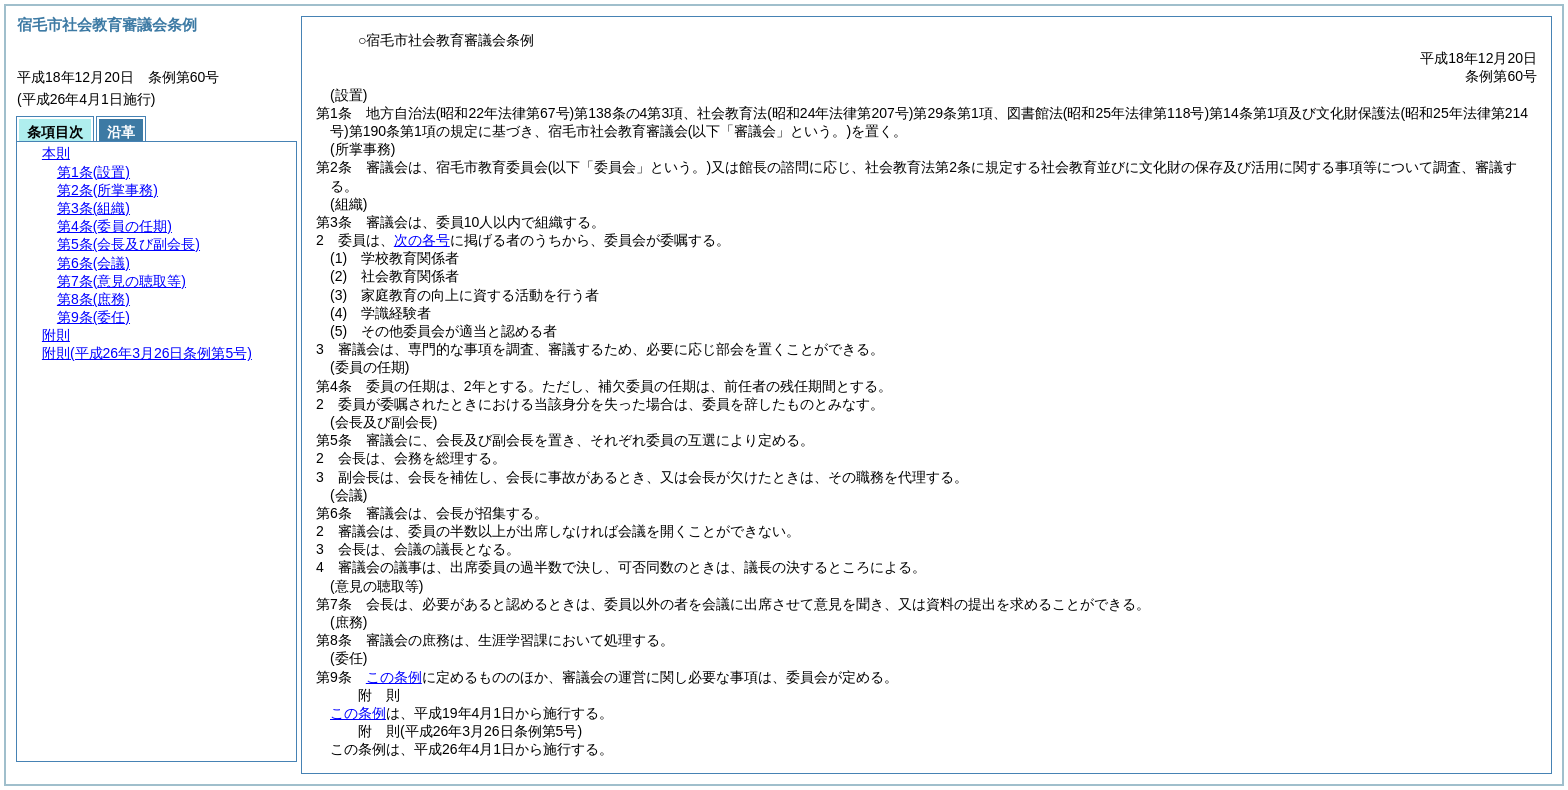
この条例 (394, 677)
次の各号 (422, 240)
